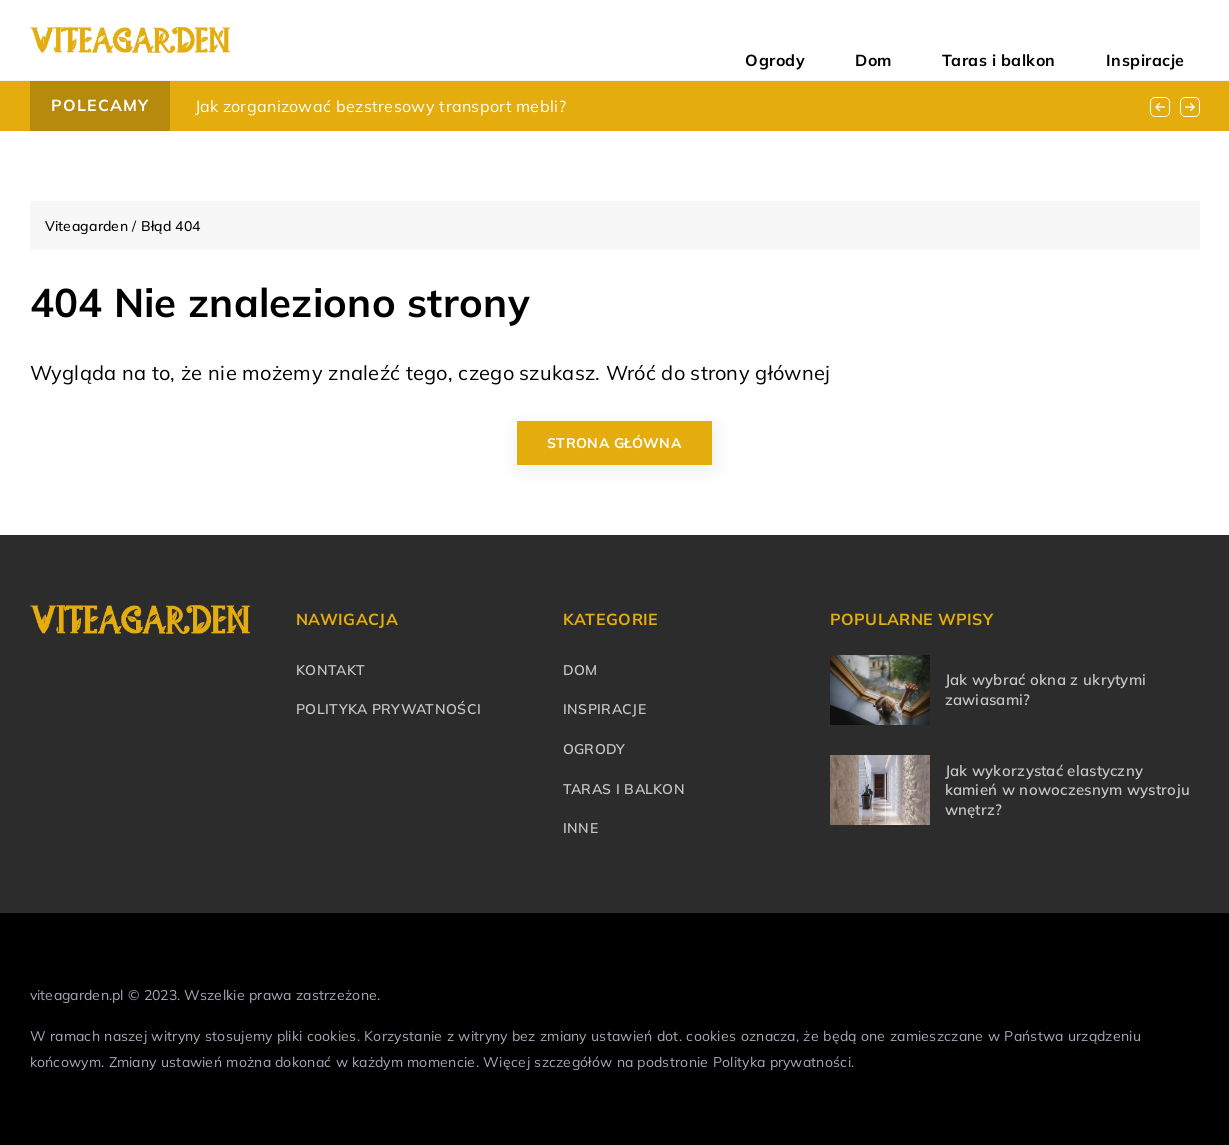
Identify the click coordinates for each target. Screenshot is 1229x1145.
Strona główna (614, 443)
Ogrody (910, 40)
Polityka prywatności (388, 709)
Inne (580, 828)
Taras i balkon (1059, 40)
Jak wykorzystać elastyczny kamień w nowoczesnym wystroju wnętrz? (1068, 790)
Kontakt (330, 670)
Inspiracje (1165, 40)
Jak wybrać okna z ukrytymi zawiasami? (1046, 689)
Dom (972, 40)
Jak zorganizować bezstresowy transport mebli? (381, 106)
